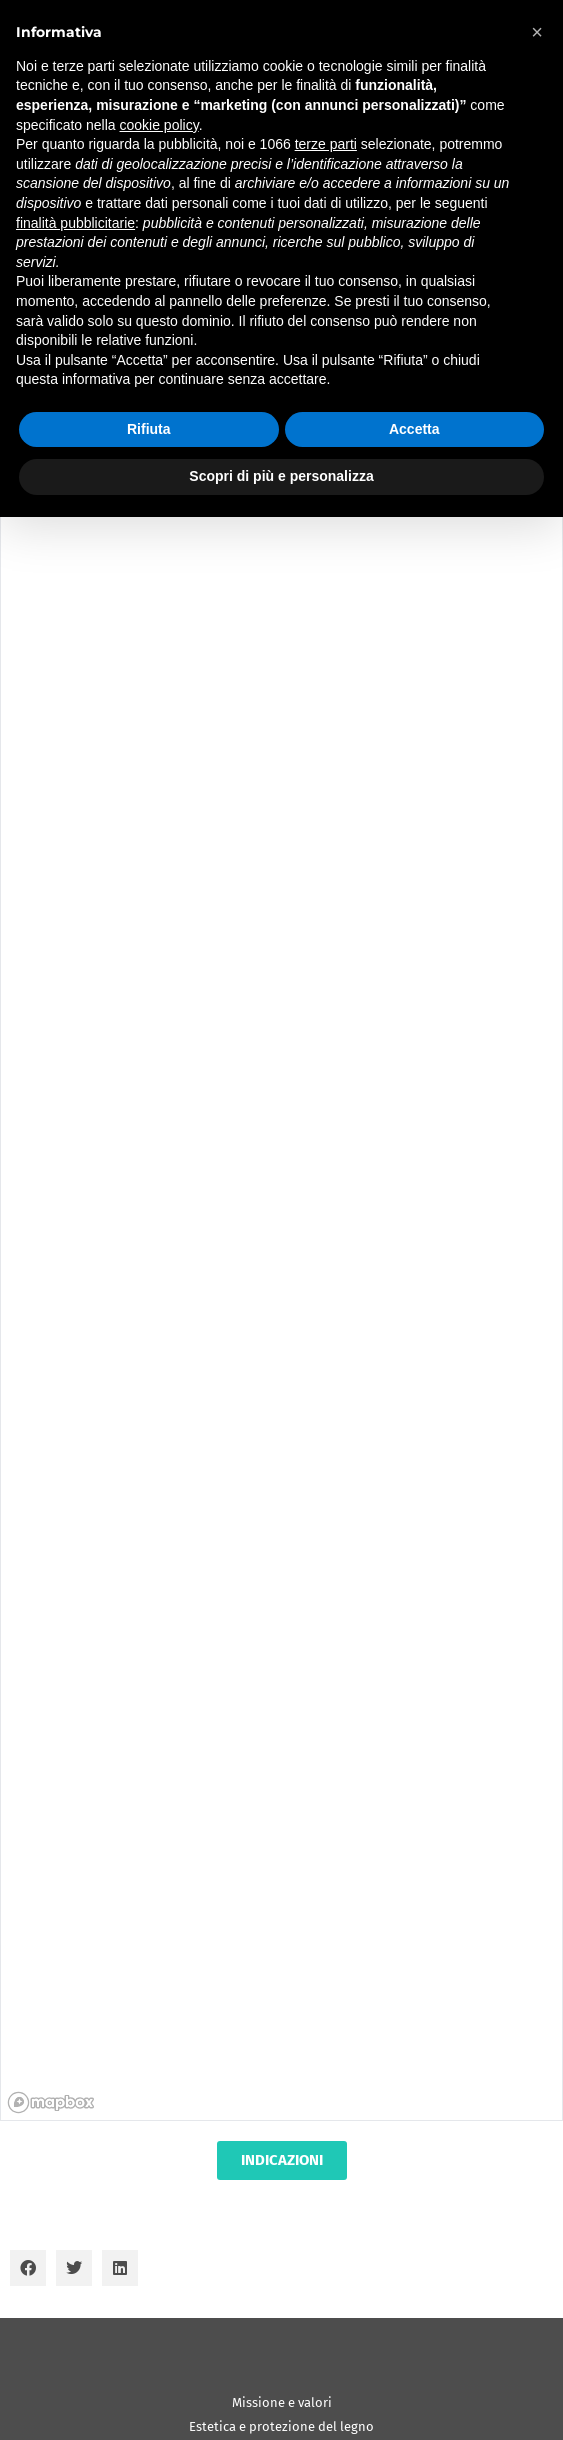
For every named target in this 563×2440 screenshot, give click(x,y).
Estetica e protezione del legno (281, 2426)
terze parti (326, 144)
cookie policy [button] (159, 125)
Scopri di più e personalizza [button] (281, 476)
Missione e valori (282, 2402)
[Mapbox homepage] (51, 2102)
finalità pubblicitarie (75, 223)
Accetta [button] (414, 429)
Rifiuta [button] (149, 429)
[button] (28, 2268)
